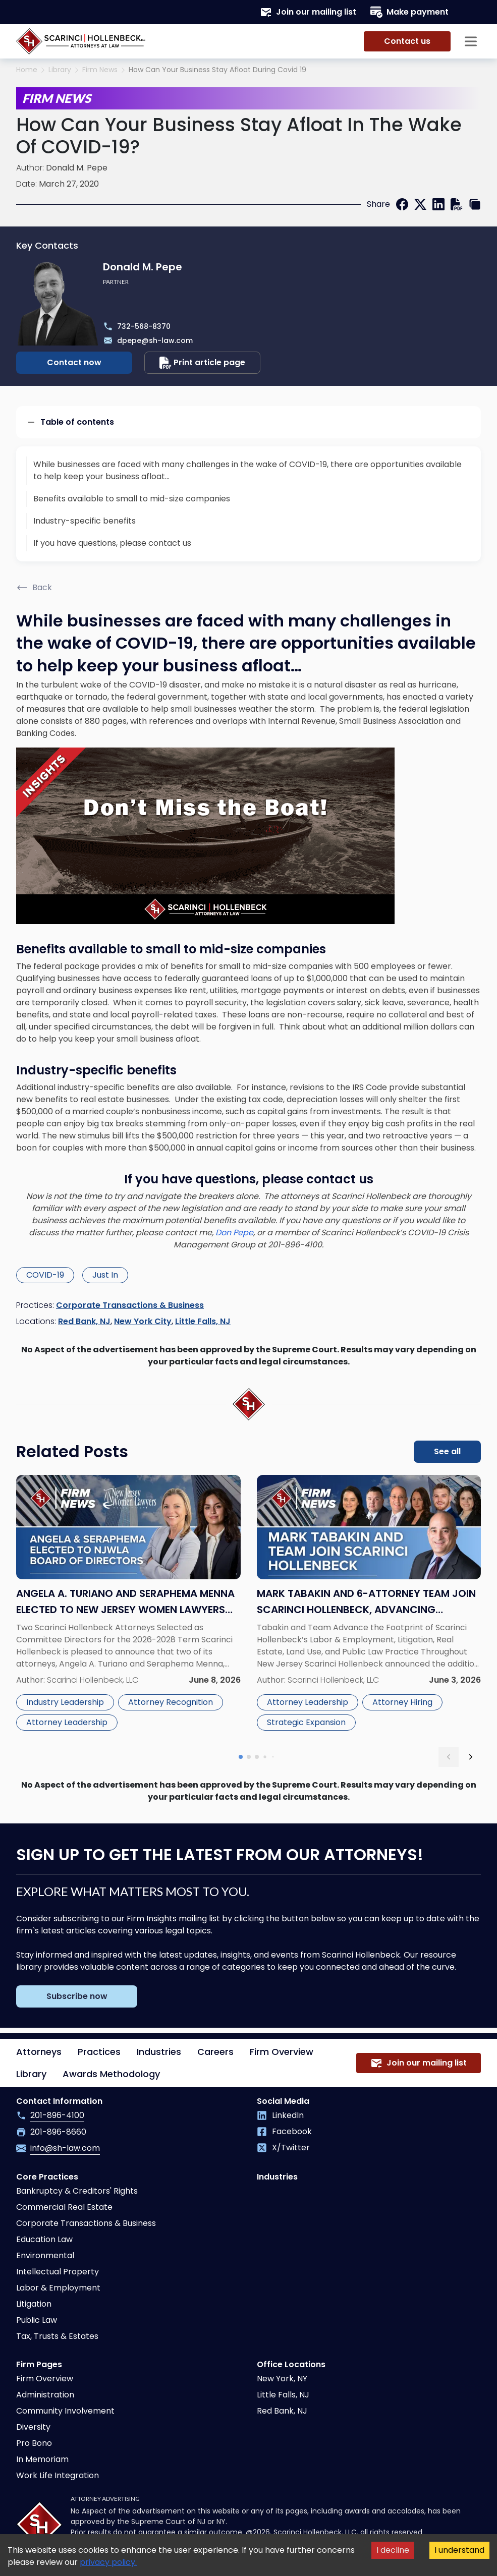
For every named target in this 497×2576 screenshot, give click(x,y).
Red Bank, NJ (84, 1321)
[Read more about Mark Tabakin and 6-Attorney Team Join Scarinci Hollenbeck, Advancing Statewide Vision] (369, 1605)
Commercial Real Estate (64, 2207)
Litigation (33, 2304)
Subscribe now (76, 1996)
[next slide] (471, 1757)
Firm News (100, 70)
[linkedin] (438, 204)
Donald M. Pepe (76, 168)
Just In (105, 1275)
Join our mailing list (308, 12)
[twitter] (420, 204)
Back (34, 588)
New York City (143, 1321)
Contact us (407, 41)
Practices (99, 2051)
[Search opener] (471, 12)
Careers (215, 2051)
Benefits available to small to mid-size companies (131, 498)
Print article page (202, 363)
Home (26, 70)
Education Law (44, 2239)
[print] (457, 204)
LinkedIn (280, 2115)
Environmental (45, 2255)
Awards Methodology (111, 2074)
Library (59, 70)
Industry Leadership (65, 1702)
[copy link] (475, 204)
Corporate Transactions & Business (130, 1305)
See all (447, 1451)
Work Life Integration (57, 2475)
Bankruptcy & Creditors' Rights (77, 2191)
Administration (45, 2394)
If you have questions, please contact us (112, 543)
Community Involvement (65, 2411)
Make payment (409, 12)
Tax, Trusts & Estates (57, 2336)
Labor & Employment (58, 2288)
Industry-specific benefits (84, 521)
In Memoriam (42, 2459)
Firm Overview (281, 2051)
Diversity (33, 2427)
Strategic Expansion (306, 1722)
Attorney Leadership (66, 1722)
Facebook (284, 2131)
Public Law (36, 2320)
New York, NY (282, 2378)
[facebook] (402, 204)
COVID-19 (45, 1275)
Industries (159, 2051)
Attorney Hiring (402, 1702)
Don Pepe (234, 1232)
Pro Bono (34, 2443)
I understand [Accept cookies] (459, 2550)
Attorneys (39, 2051)
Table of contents (70, 422)
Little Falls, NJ (203, 1321)
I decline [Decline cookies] (392, 2550)
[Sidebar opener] (471, 41)
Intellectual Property (57, 2271)
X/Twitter (283, 2147)
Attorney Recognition (170, 1702)
